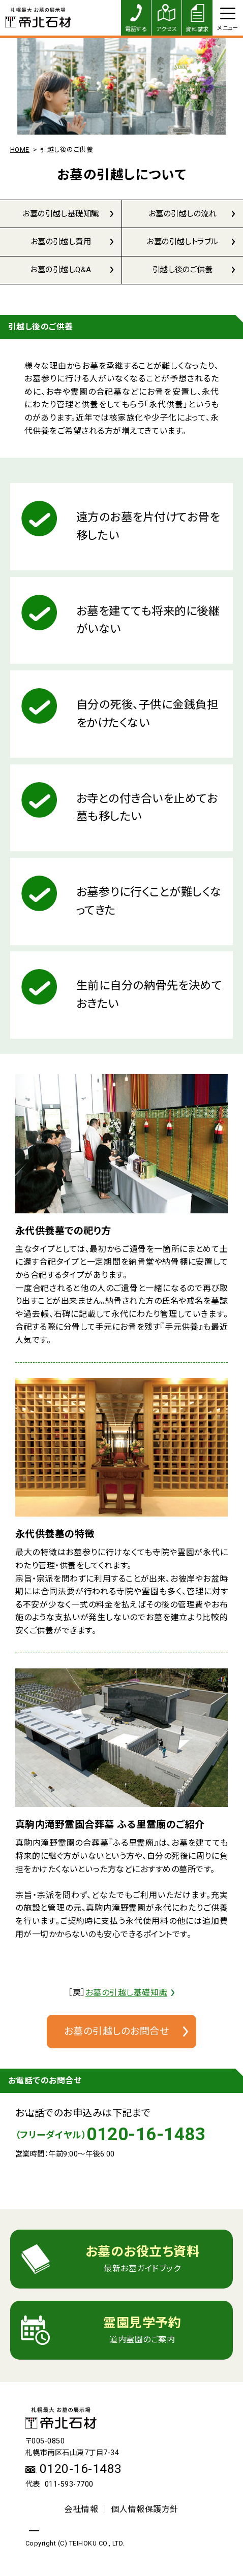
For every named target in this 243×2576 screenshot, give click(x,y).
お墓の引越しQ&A (60, 272)
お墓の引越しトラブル (182, 243)
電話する (136, 18)
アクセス (166, 18)
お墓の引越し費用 (61, 243)
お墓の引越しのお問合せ (116, 2034)
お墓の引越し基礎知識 (61, 214)
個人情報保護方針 (144, 2513)
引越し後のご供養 (182, 272)
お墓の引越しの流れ (182, 214)
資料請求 (197, 18)
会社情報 (81, 2513)
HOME (19, 149)
